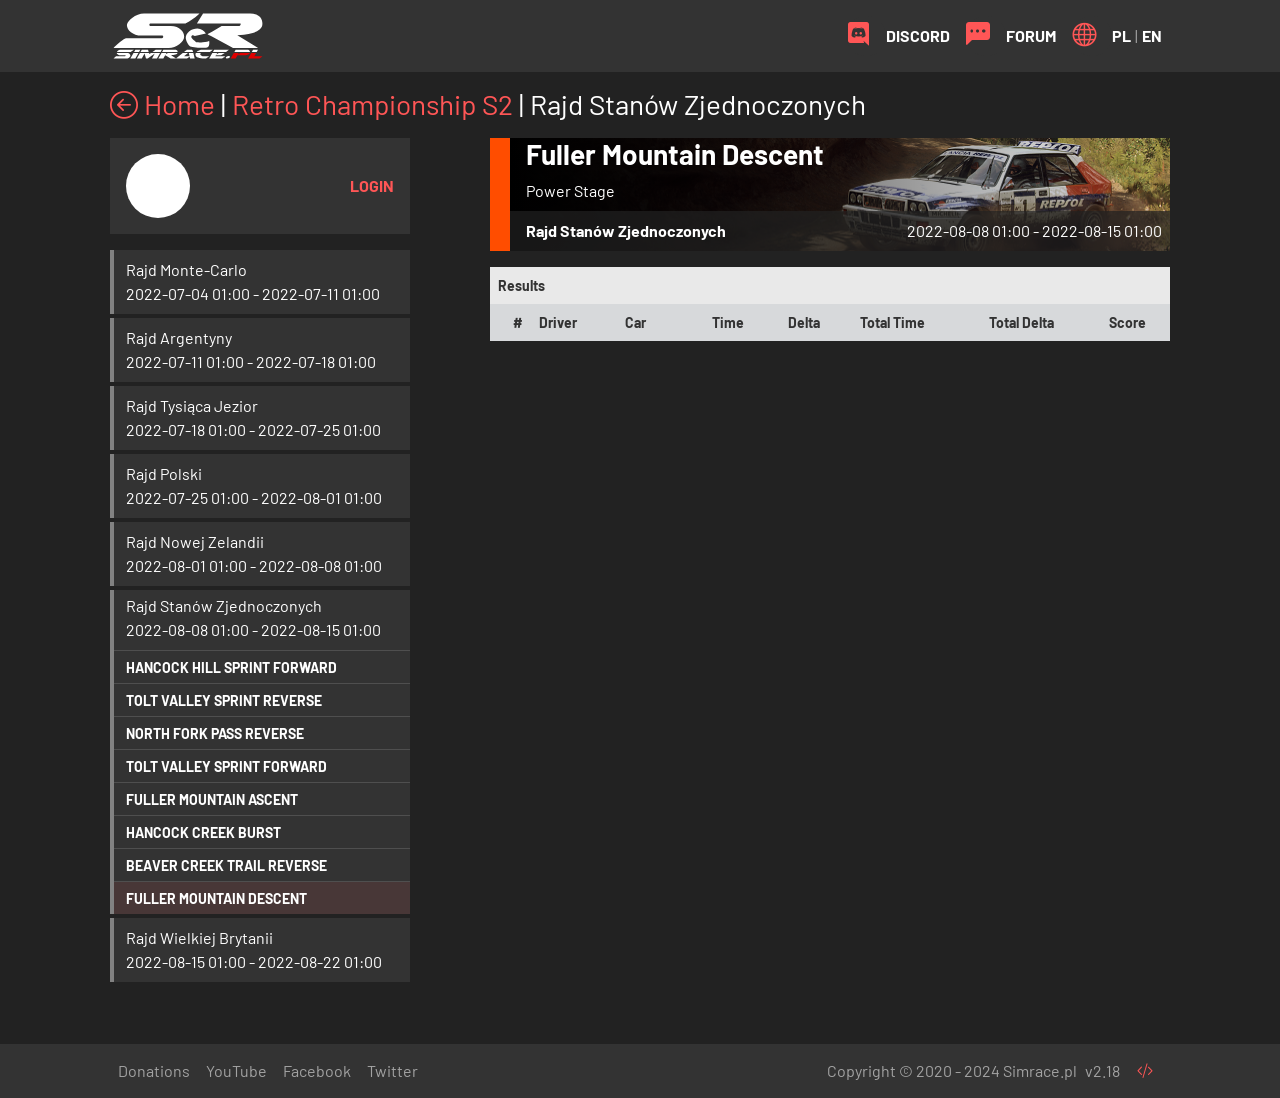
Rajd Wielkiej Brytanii (199, 937)
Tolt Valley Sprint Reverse (224, 700)
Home (162, 104)
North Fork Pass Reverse (215, 733)
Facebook (317, 1070)
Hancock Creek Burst (203, 832)
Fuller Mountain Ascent (212, 799)
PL (1121, 35)
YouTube (236, 1070)
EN (1152, 35)
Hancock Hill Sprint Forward (231, 667)
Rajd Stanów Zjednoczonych (224, 605)
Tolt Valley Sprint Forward (226, 766)
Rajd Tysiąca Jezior (192, 405)
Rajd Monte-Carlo (186, 269)
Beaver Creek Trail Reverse (226, 865)
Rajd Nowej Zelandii (195, 541)
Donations (154, 1070)
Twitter (392, 1070)
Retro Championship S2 (372, 104)
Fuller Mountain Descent (216, 898)
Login (372, 185)
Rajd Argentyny (179, 337)
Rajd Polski (164, 473)
